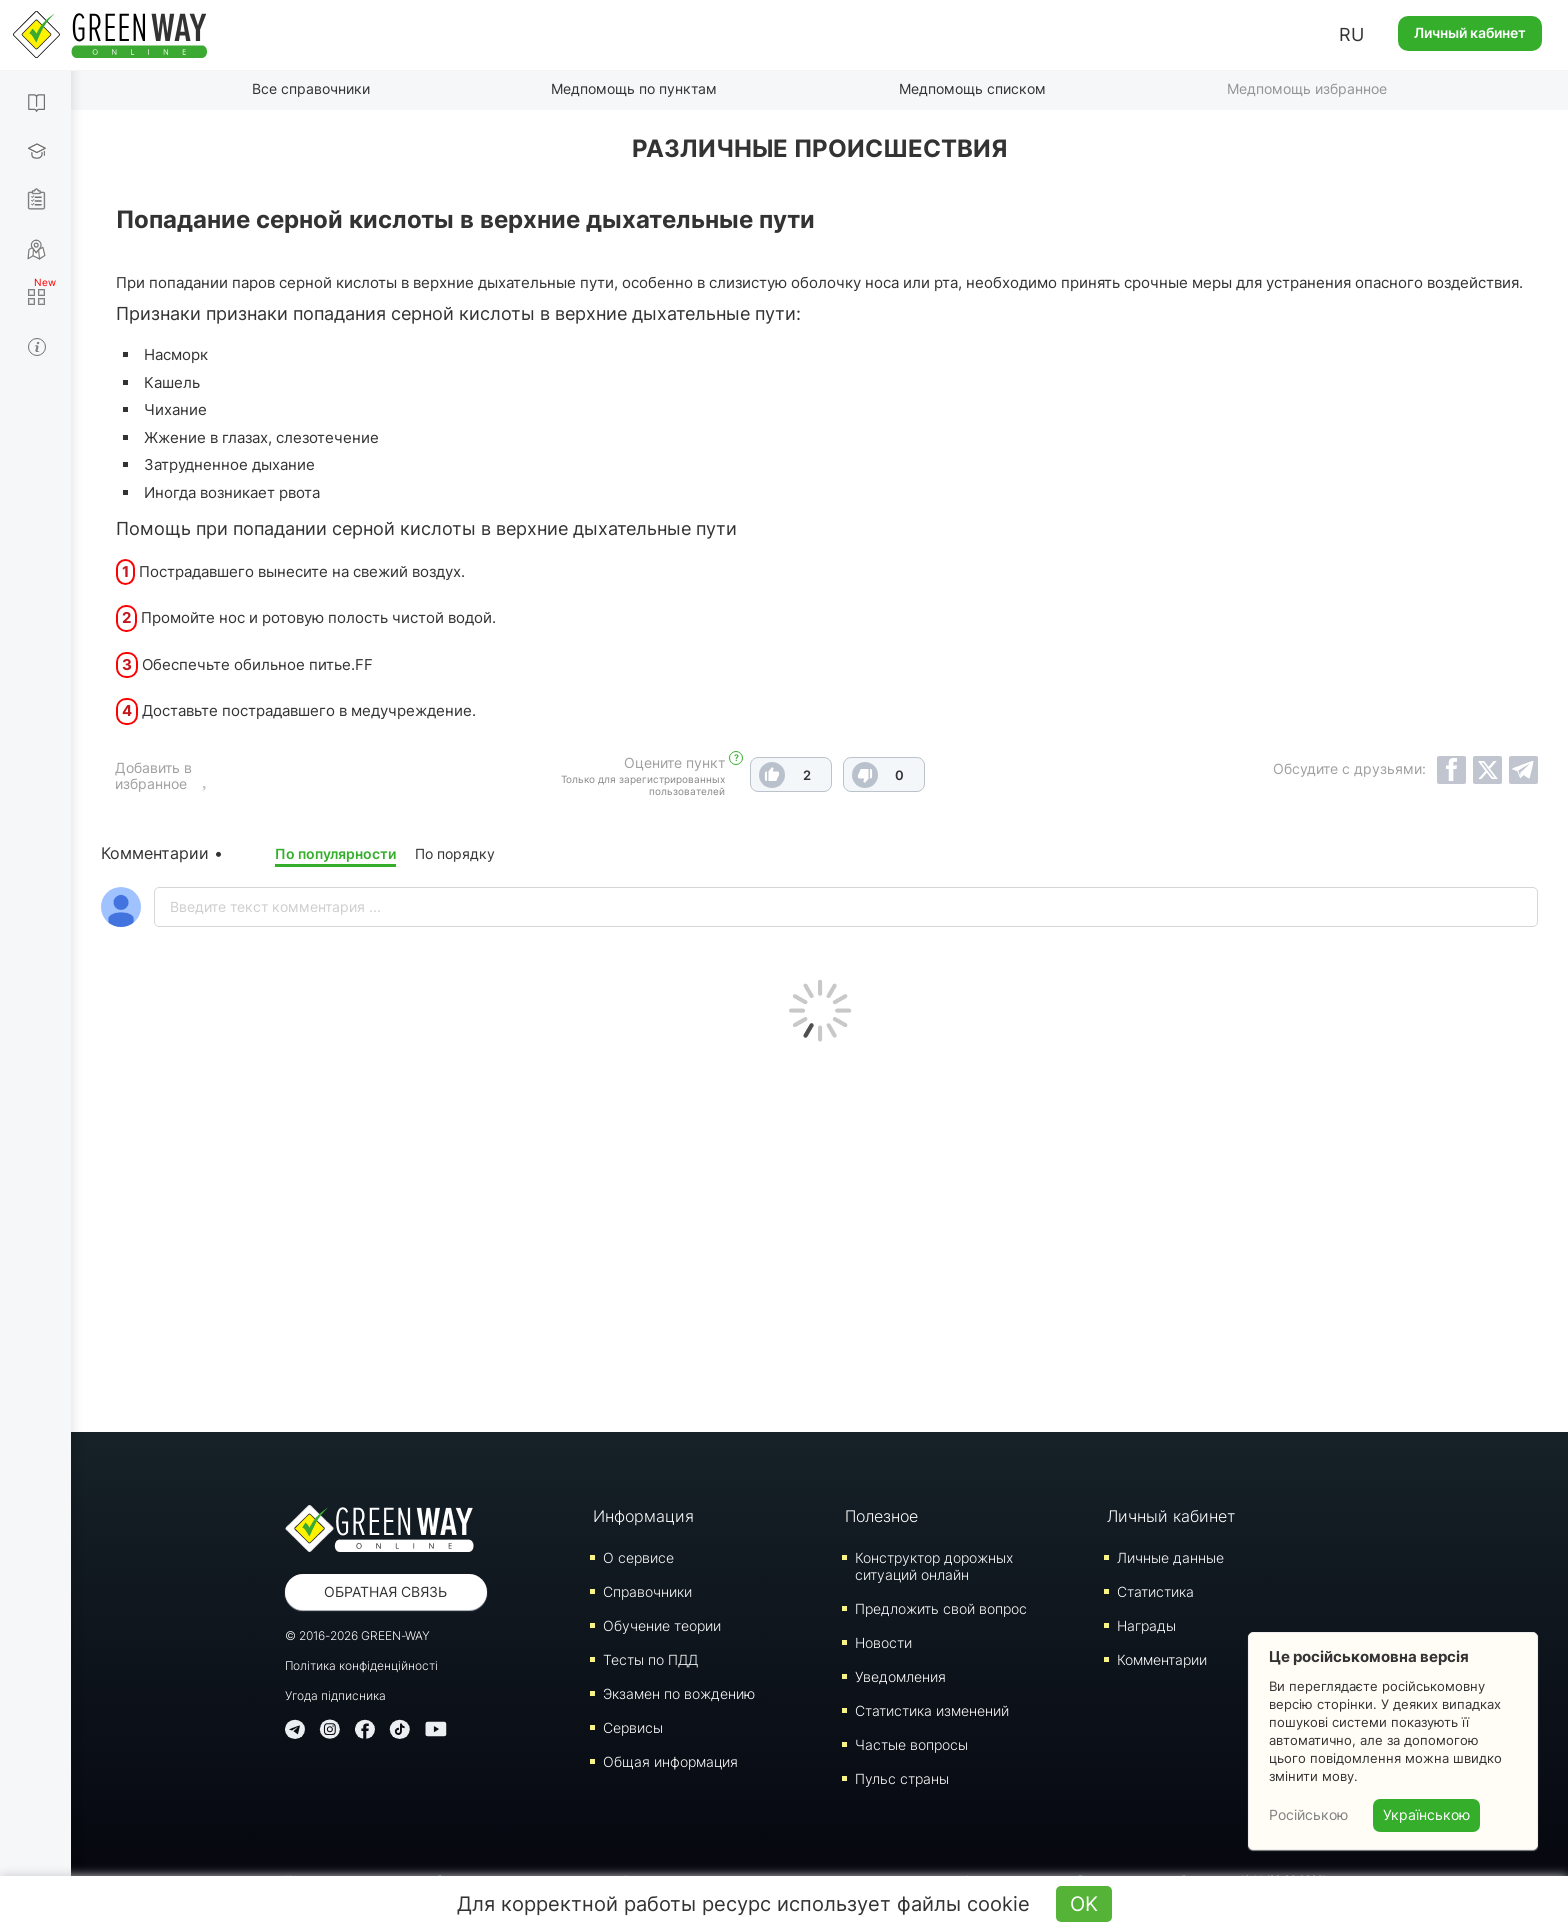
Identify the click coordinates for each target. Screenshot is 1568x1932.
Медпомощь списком (972, 88)
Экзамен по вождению (679, 1693)
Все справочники (311, 88)
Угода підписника (335, 1695)
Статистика (1155, 1591)
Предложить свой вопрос (941, 1608)
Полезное (881, 1516)
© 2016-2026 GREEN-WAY (357, 1635)
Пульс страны (902, 1778)
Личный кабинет (1470, 32)
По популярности (335, 853)
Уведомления (900, 1676)
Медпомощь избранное (1307, 88)
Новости (883, 1642)
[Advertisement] (820, 1232)
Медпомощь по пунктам (634, 88)
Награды (1146, 1625)
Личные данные (1170, 1557)
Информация (643, 1516)
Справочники (647, 1591)
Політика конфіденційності (361, 1665)
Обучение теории (662, 1625)
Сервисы (633, 1727)
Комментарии (1162, 1659)
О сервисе (638, 1557)
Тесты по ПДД (650, 1659)
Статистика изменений (932, 1710)
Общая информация (670, 1761)
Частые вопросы (911, 1744)
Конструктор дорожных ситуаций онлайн (934, 1566)
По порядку (455, 853)
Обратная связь (385, 1591)
